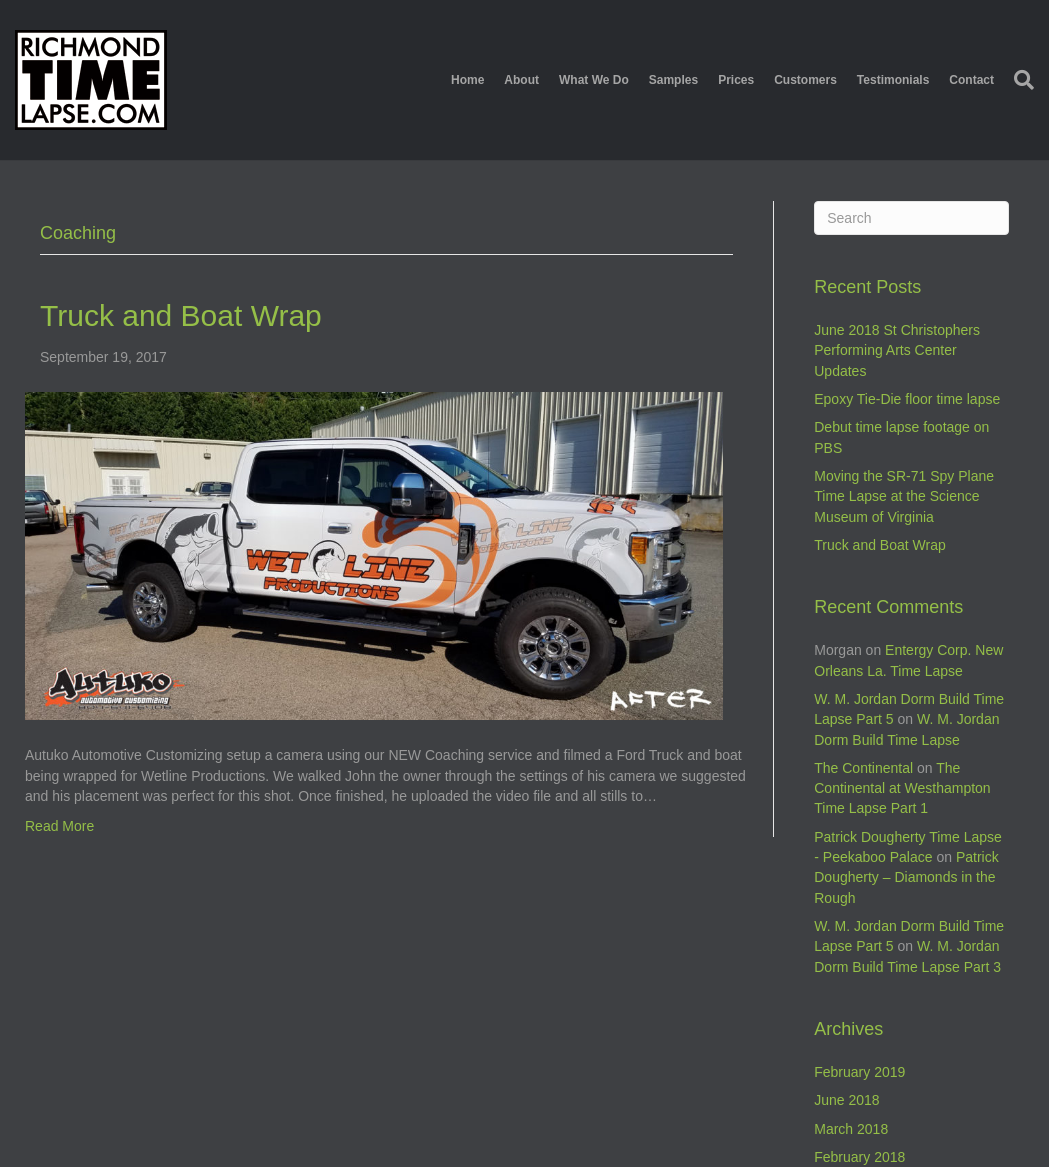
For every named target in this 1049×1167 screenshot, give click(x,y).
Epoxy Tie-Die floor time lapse (907, 399)
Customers (805, 80)
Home (467, 80)
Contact (971, 80)
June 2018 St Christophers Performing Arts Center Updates (897, 350)
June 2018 (846, 1100)
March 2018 (851, 1129)
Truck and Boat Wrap (181, 315)
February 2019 (859, 1072)
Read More (59, 826)
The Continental (863, 768)
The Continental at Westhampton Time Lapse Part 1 (902, 788)
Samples (673, 80)
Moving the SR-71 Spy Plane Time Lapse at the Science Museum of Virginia (904, 496)
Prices (736, 80)
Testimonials (893, 80)
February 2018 (859, 1157)
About (521, 80)
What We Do (594, 80)
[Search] (1019, 80)
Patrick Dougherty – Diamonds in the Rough (906, 877)
